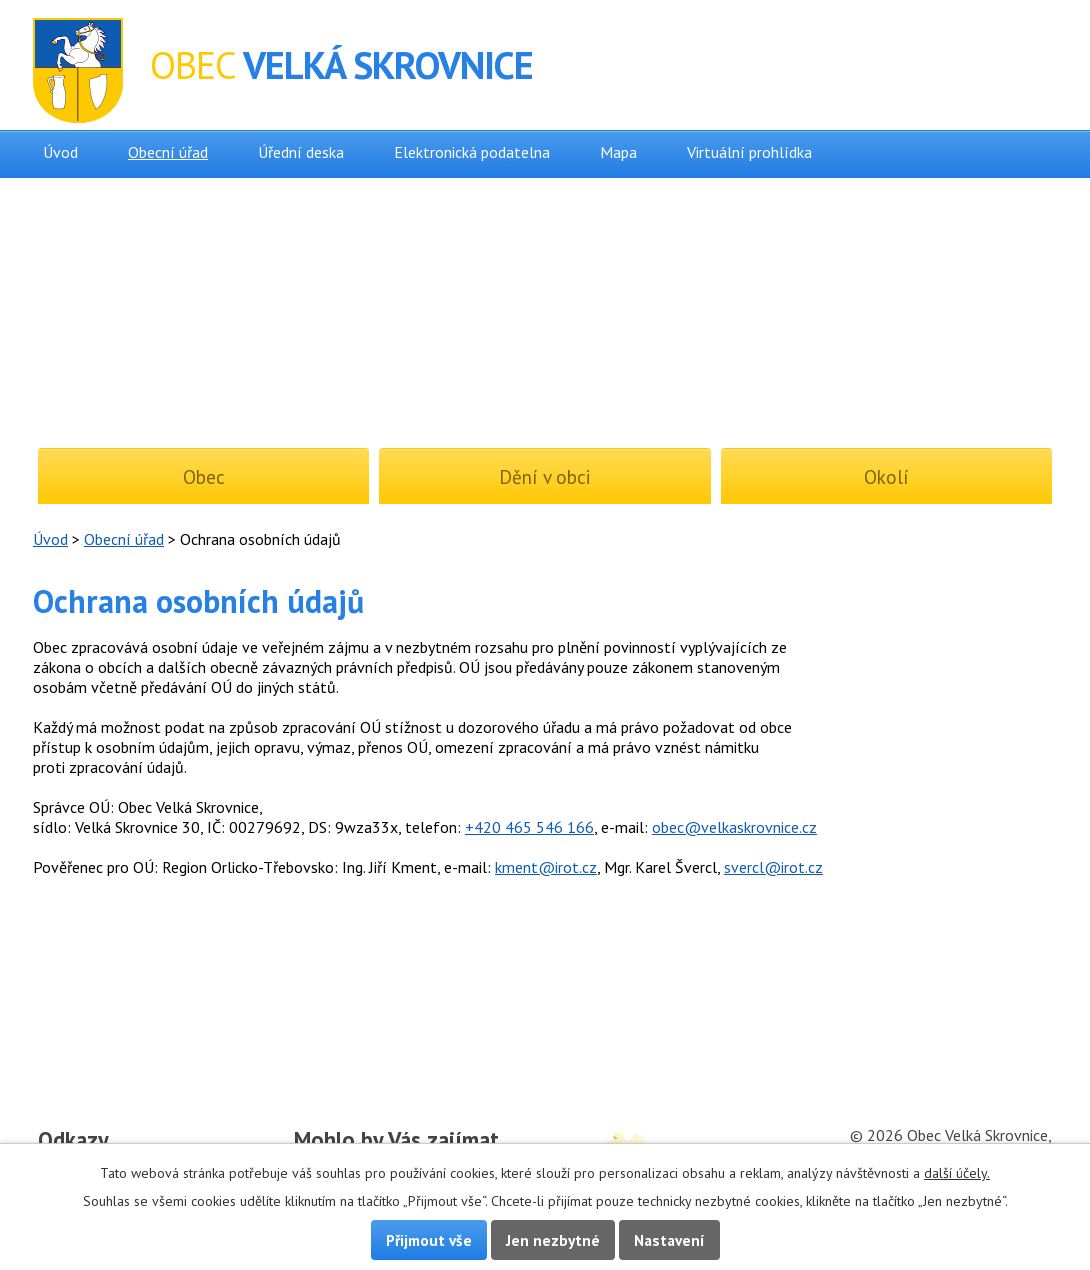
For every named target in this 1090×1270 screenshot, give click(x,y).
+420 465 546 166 (529, 827)
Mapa (618, 152)
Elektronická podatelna (472, 152)
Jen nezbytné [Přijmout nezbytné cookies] (553, 1240)
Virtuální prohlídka (749, 152)
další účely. (957, 1173)
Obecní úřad (168, 152)
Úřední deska (301, 152)
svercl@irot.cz (773, 867)
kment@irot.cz (546, 867)
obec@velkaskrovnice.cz (734, 827)
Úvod (60, 152)
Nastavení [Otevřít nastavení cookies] (669, 1240)
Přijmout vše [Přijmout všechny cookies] (429, 1240)
